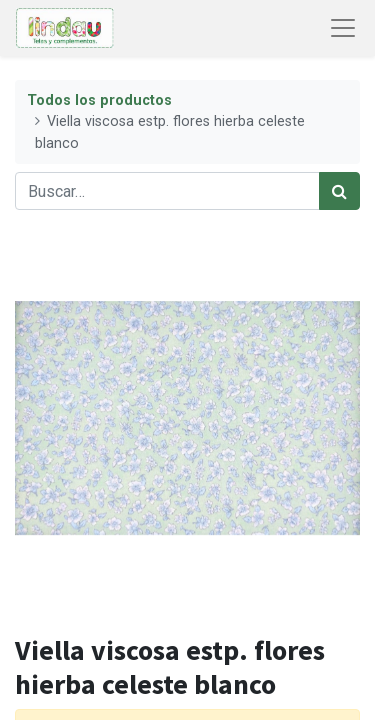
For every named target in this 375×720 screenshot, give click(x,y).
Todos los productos (99, 100)
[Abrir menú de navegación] (343, 28)
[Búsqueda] (339, 191)
